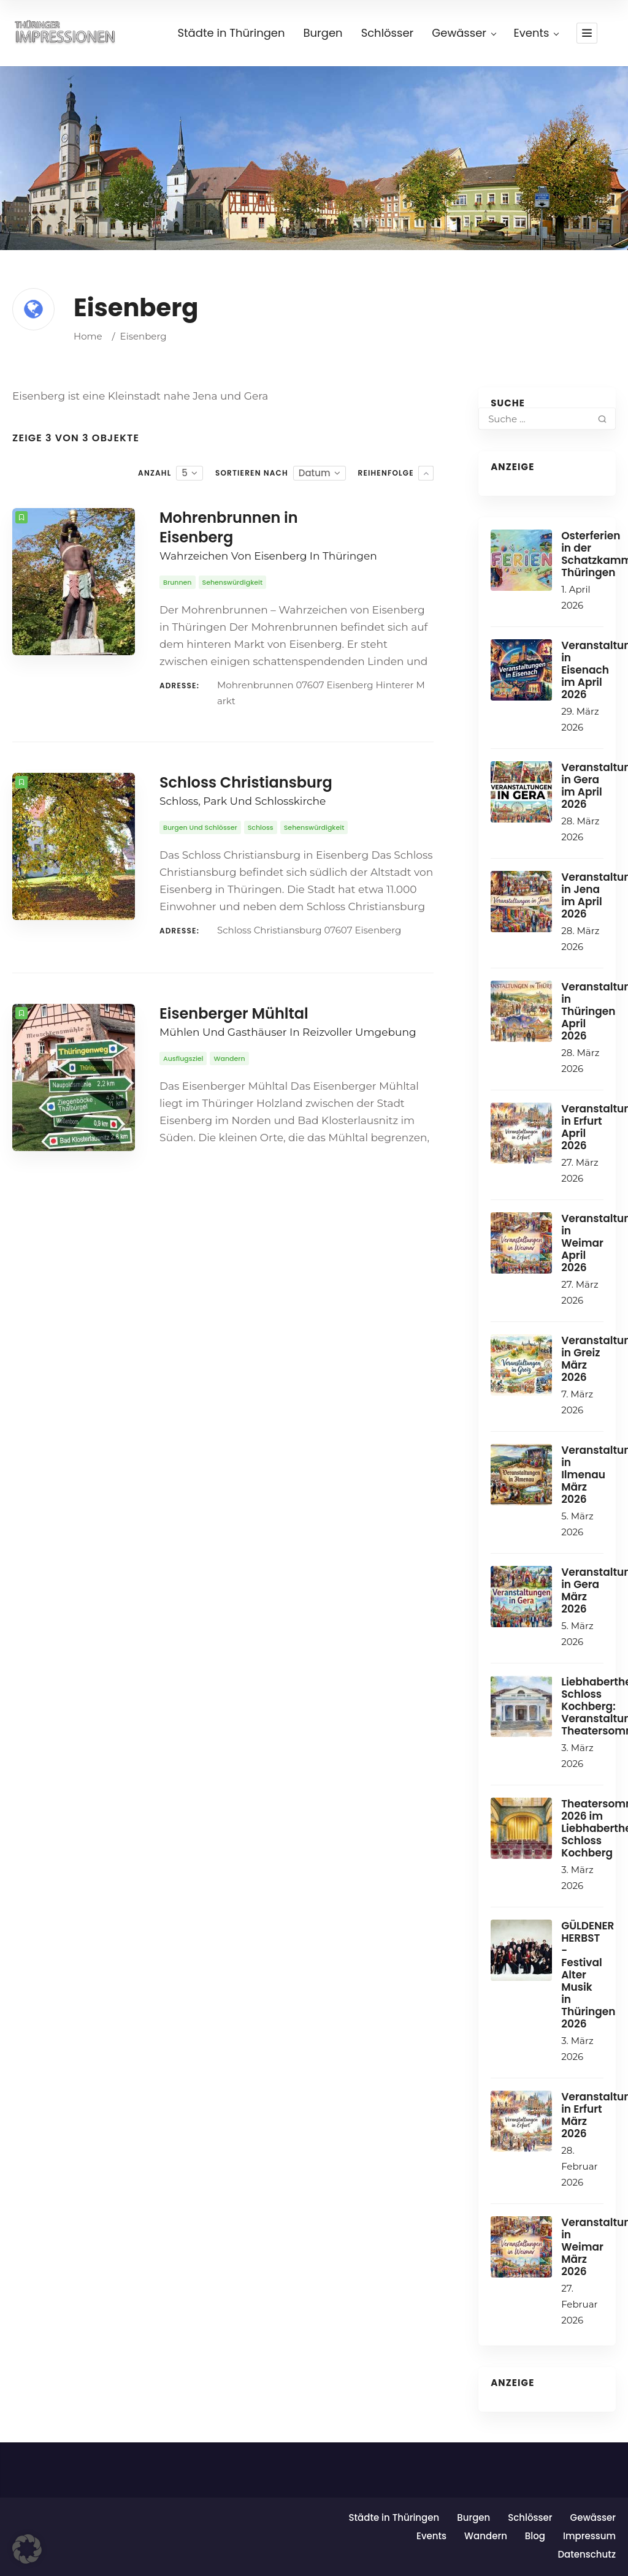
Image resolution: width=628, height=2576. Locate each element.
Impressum (589, 2535)
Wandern (485, 2535)
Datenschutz (586, 2554)
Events (431, 2535)
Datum (315, 472)
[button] (27, 2549)
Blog (535, 2535)
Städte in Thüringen (393, 2517)
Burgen (473, 2517)
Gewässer (593, 2517)
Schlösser (530, 2517)
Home (88, 336)
